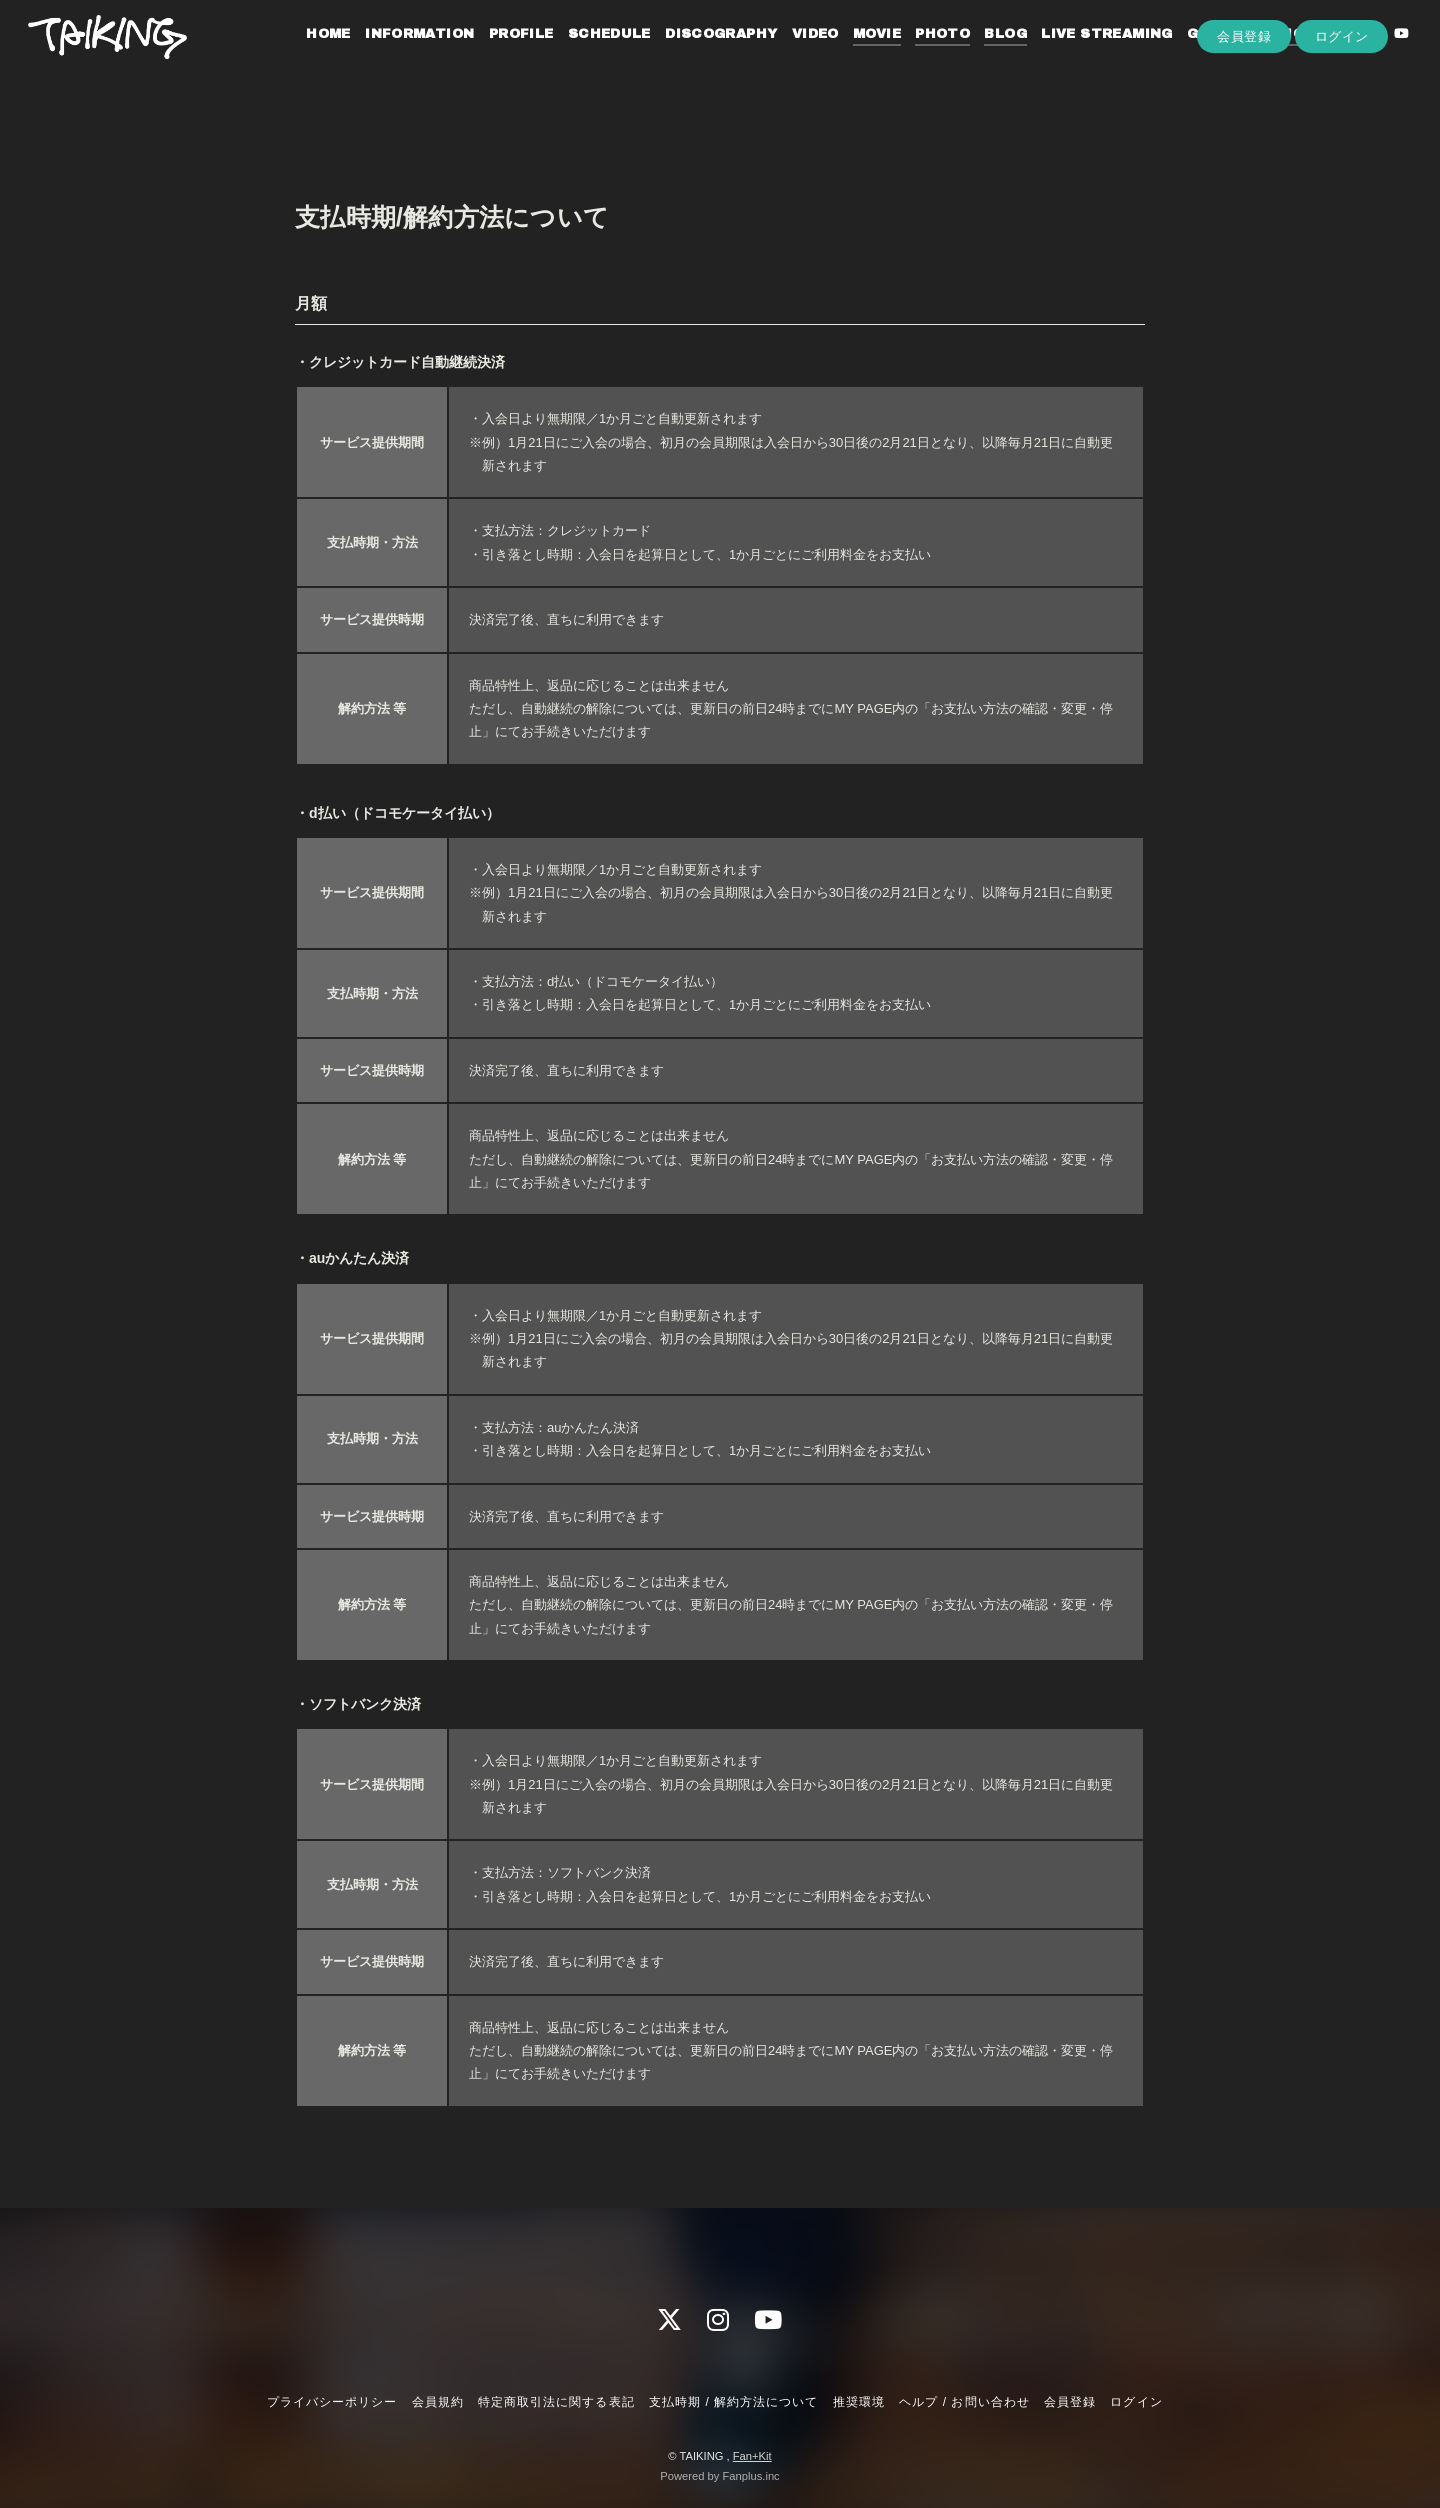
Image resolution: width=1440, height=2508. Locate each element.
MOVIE (854, 58)
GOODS (1191, 58)
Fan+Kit (752, 2456)
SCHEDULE (586, 58)
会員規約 (438, 2402)
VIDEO (792, 58)
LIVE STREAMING (1083, 58)
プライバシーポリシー (332, 2402)
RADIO (1257, 58)
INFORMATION (396, 58)
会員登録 (1244, 91)
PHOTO (919, 58)
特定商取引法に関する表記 (556, 2402)
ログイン (1342, 91)
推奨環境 (859, 2402)
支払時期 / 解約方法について (734, 2402)
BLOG (982, 58)
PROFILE (498, 58)
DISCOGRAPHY (698, 58)
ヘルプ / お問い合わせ (964, 2402)
